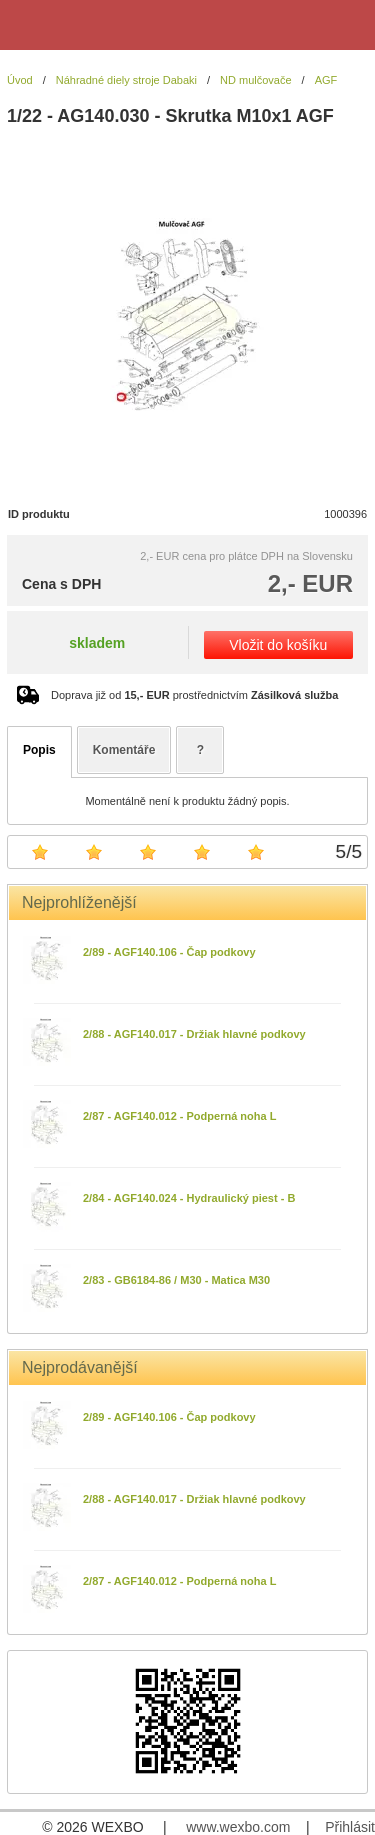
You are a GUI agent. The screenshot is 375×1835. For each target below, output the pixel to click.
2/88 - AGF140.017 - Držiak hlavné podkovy (194, 1034)
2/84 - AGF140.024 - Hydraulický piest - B (189, 1198)
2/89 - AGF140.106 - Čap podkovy (169, 952)
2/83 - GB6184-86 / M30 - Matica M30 (176, 1280)
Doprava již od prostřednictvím (194, 695)
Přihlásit (350, 1827)
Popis (39, 750)
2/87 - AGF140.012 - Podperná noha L (179, 1116)
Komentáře (124, 750)
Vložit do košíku (278, 645)
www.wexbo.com (238, 1827)
